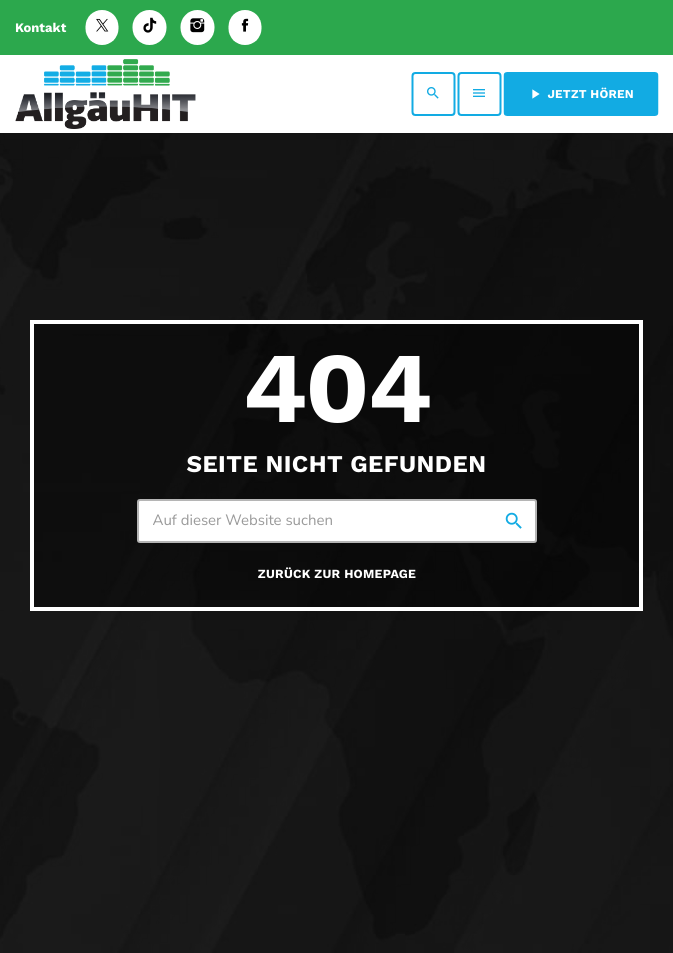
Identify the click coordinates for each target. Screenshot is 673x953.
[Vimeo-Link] (105, 94)
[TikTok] (150, 27)
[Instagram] (198, 27)
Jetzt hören (580, 94)
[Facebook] (245, 27)
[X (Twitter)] (102, 27)
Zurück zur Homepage (337, 574)
